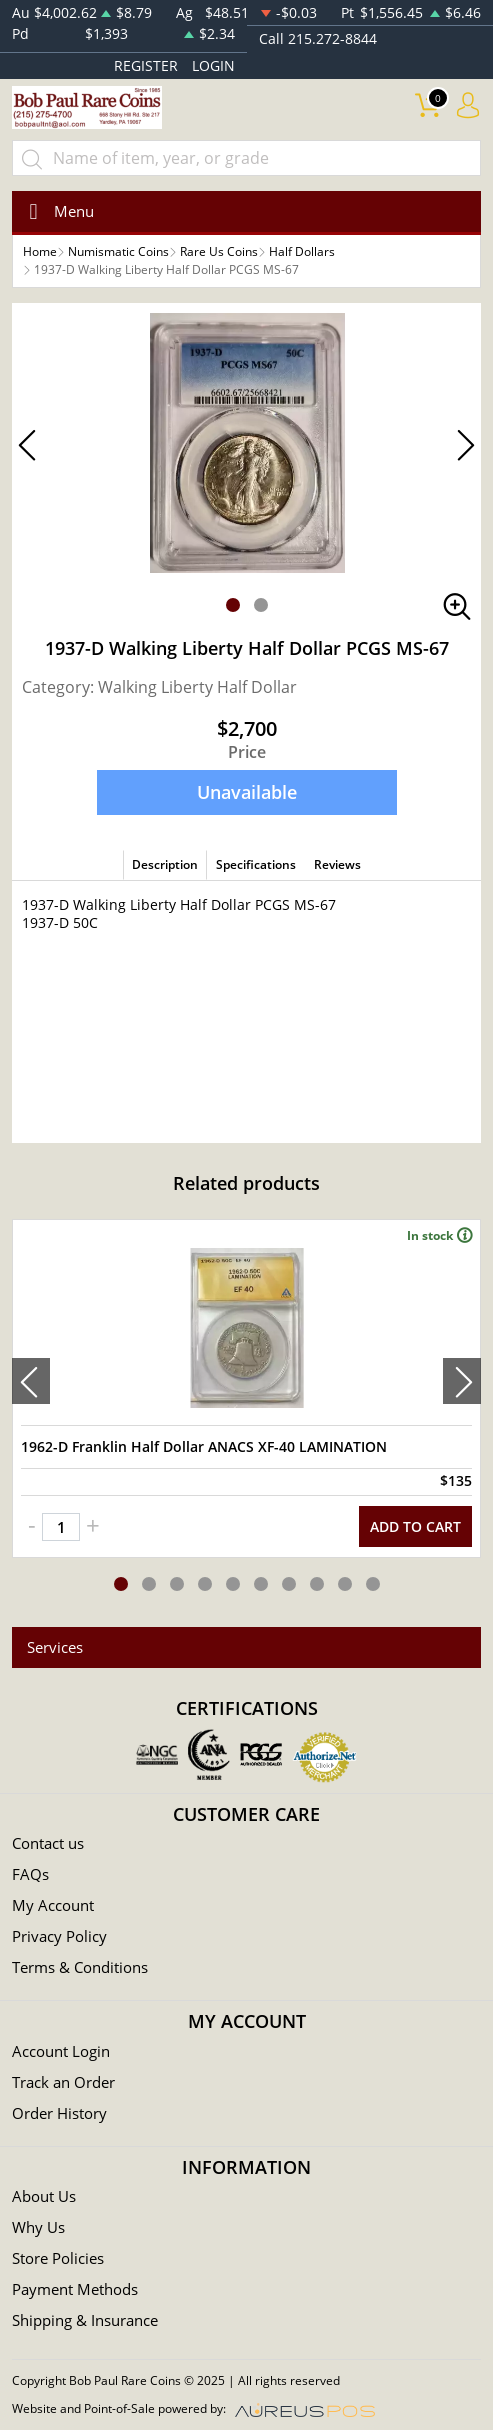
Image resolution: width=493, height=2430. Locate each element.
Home (40, 251)
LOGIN (213, 65)
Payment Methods (75, 2289)
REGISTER (146, 65)
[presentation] (31, 1381)
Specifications (256, 864)
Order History (59, 2113)
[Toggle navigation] (55, 211)
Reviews (337, 864)
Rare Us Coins (219, 251)
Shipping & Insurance (85, 2320)
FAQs (30, 1874)
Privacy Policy (59, 1936)
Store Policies (58, 2258)
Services (55, 1647)
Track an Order (63, 2082)
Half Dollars (302, 251)
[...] (246, 158)
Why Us (38, 2227)
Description (165, 864)
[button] (233, 605)
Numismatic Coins (118, 251)
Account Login (61, 2051)
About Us (44, 2196)
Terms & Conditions (80, 1967)
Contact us (48, 1843)
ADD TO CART (415, 1526)
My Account (53, 1905)
